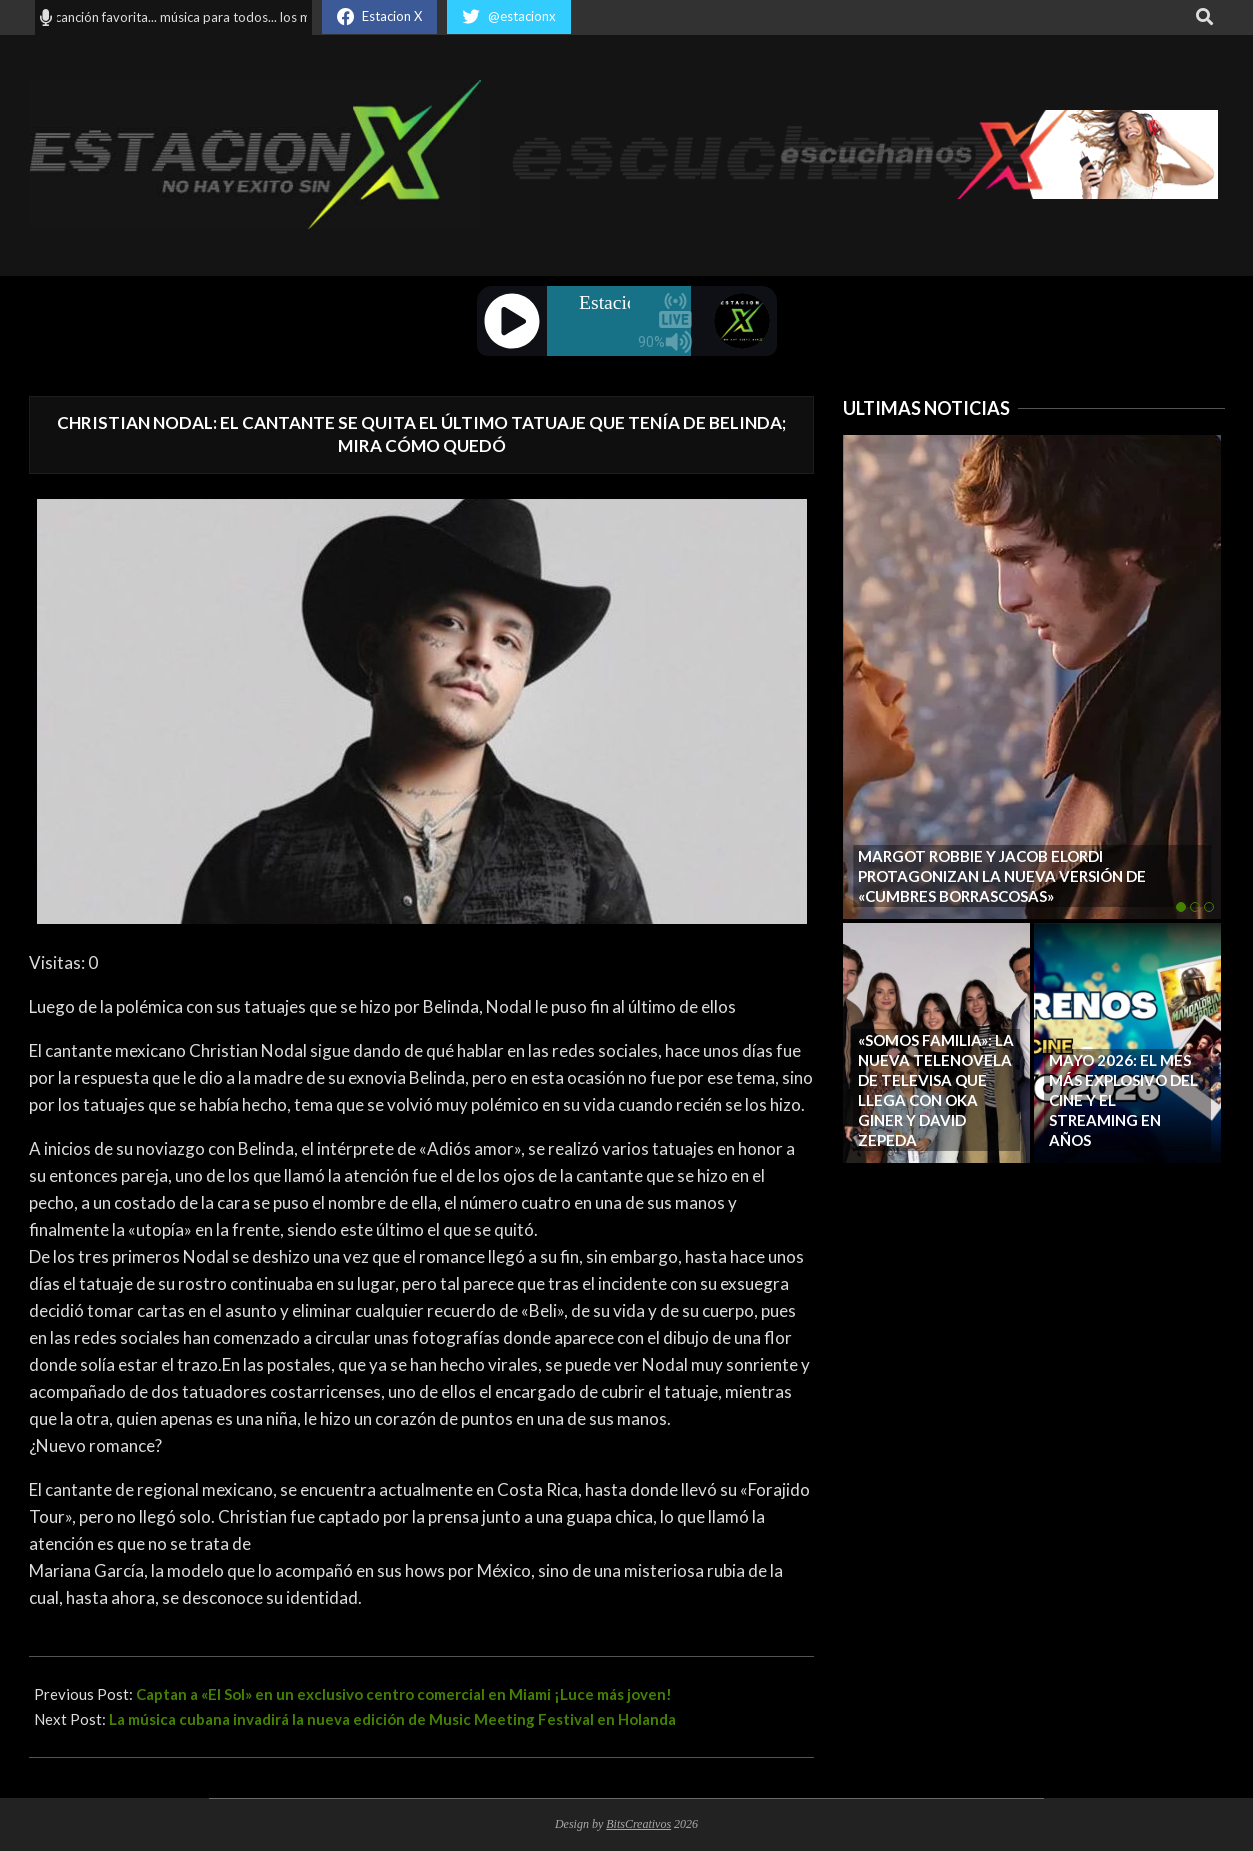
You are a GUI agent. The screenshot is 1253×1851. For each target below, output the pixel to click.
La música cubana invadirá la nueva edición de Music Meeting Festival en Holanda (392, 1719)
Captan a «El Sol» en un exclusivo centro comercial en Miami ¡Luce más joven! (404, 1694)
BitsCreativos (638, 1824)
